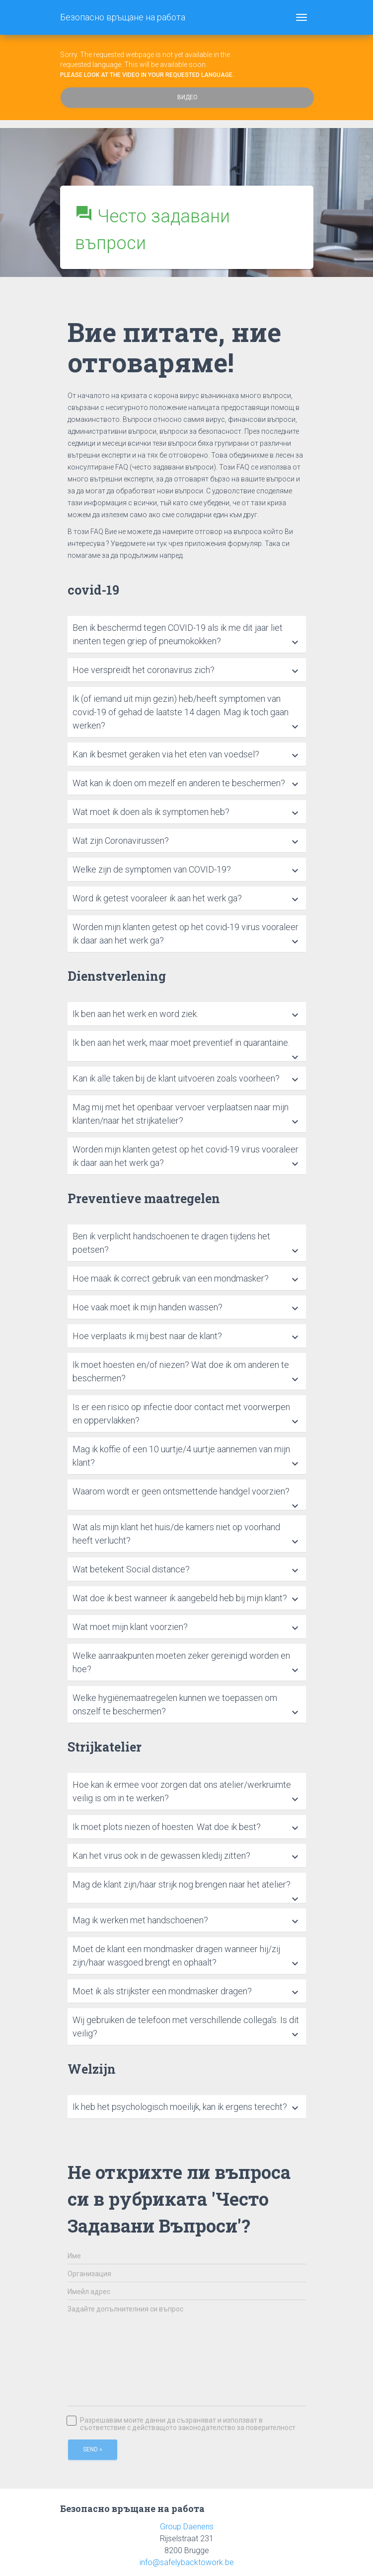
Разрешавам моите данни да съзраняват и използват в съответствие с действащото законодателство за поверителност (182, 2424)
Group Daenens (187, 2526)
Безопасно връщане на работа (122, 17)
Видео (187, 97)
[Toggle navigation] (301, 17)
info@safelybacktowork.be (187, 2562)
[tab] (187, 634)
